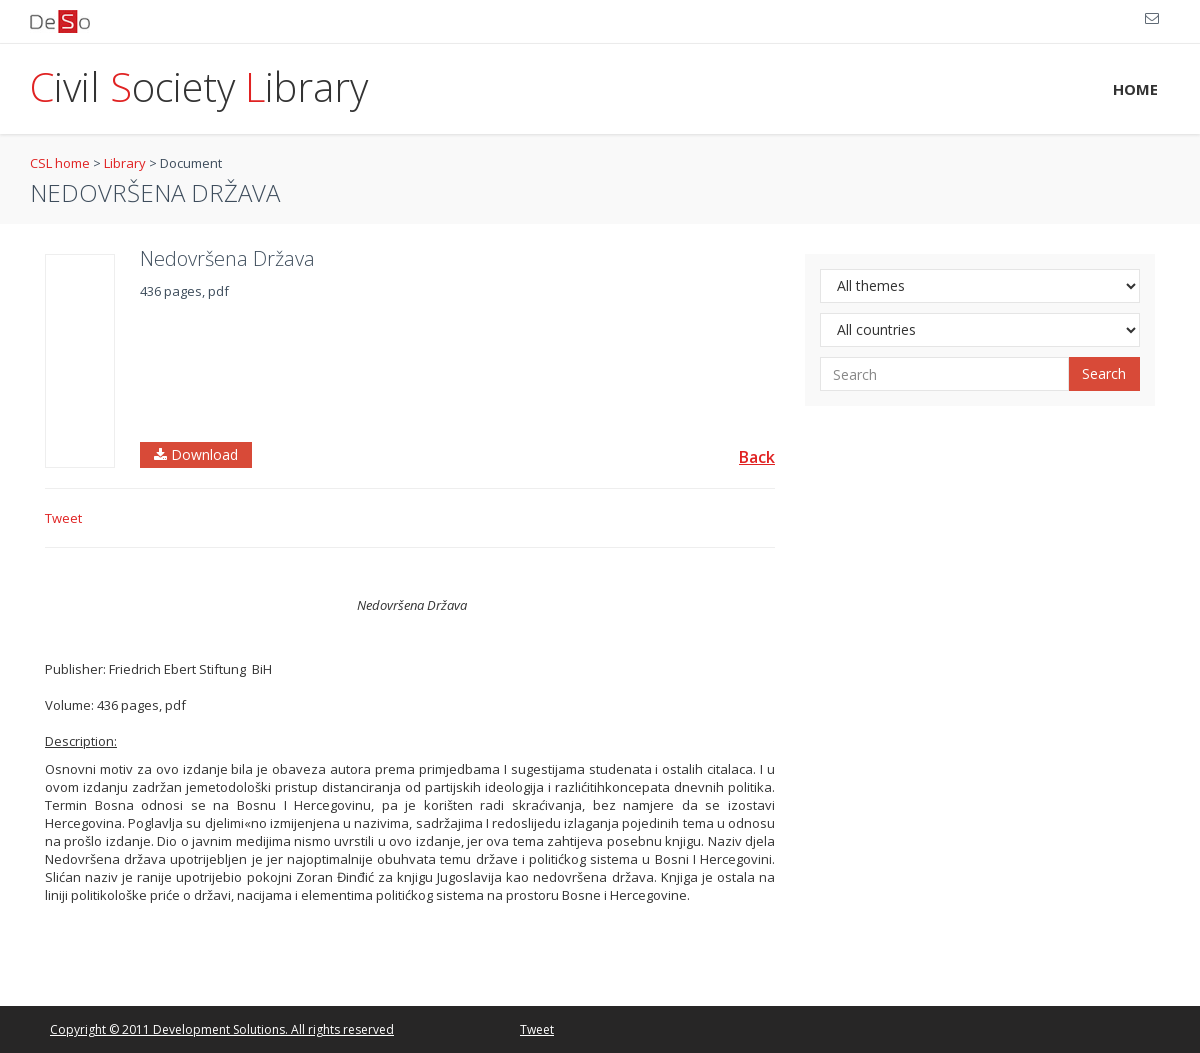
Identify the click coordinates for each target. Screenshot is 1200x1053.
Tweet (63, 518)
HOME (1135, 89)
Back (757, 457)
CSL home (60, 163)
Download (196, 454)
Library (125, 163)
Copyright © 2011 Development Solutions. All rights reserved (222, 1029)
